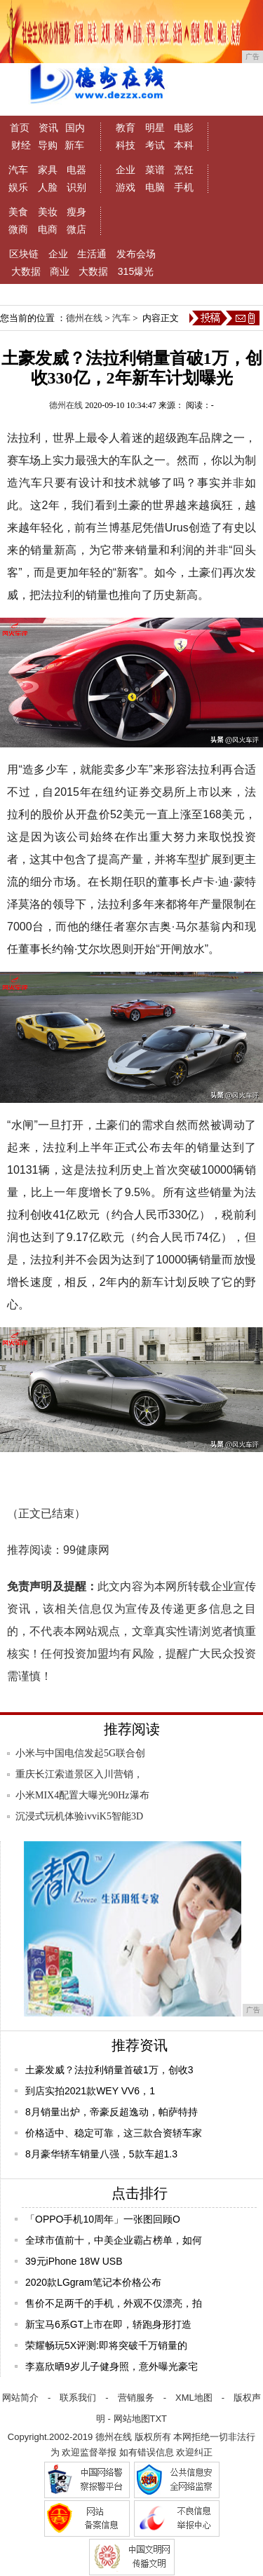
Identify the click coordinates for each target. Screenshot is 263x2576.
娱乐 (18, 187)
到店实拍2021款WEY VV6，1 (90, 2090)
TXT (159, 2418)
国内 (75, 127)
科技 (125, 145)
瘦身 (76, 211)
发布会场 (136, 253)
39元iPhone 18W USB (74, 2261)
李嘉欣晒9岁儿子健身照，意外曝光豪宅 (111, 2366)
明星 (155, 127)
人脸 (48, 187)
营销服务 (136, 2397)
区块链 (24, 253)
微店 (76, 229)
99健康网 (86, 1550)
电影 (184, 127)
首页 (19, 127)
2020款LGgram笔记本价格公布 (93, 2282)
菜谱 (155, 169)
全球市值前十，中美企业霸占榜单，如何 (113, 2240)
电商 (48, 229)
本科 (184, 145)
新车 (74, 145)
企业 (125, 169)
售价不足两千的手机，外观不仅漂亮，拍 (113, 2303)
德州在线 (84, 318)
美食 (18, 211)
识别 (76, 187)
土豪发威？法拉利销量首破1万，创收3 (109, 2069)
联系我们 (78, 2397)
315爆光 (136, 271)
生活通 (92, 253)
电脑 (155, 187)
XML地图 (194, 2397)
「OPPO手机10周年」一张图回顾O (102, 2219)
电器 (76, 169)
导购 (48, 145)
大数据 (26, 271)
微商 (18, 229)
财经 (21, 145)
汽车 (18, 169)
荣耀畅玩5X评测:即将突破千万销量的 (106, 2345)
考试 (155, 145)
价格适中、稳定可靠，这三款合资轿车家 (113, 2132)
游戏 (125, 187)
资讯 (48, 127)
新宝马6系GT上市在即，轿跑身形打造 (108, 2324)
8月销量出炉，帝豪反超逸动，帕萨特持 (111, 2111)
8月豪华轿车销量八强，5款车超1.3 (101, 2154)
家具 (48, 169)
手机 (184, 187)
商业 (59, 271)
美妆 (48, 211)
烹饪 (184, 169)
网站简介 (20, 2397)
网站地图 (132, 2418)
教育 (125, 127)
